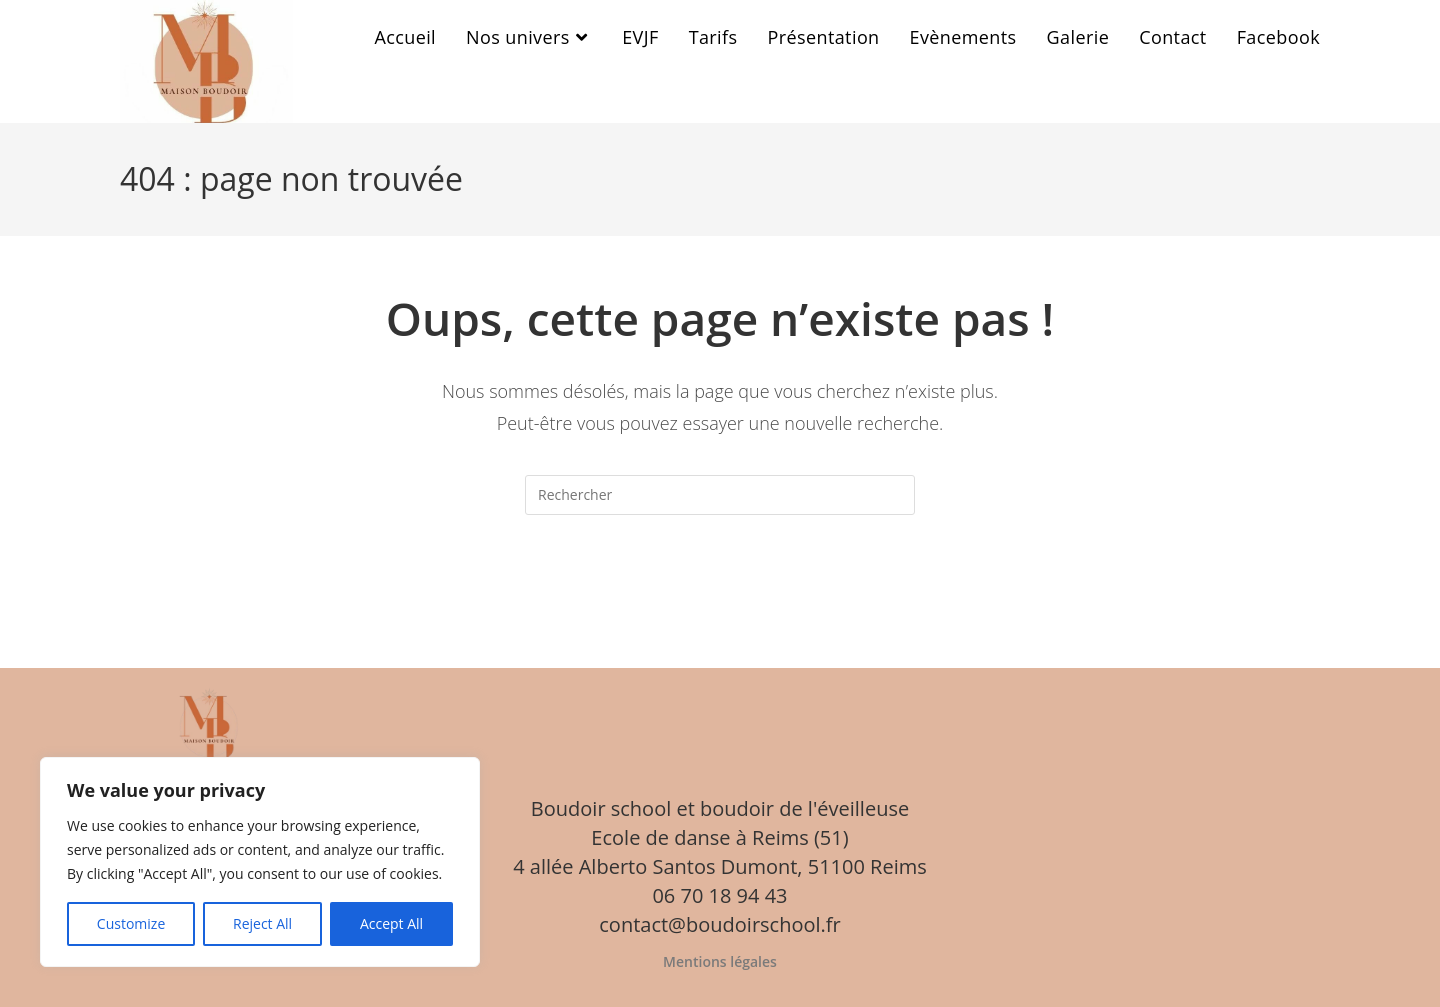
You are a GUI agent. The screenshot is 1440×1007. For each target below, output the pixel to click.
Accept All (391, 923)
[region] (260, 862)
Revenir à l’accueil (720, 596)
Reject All (262, 923)
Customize (131, 923)
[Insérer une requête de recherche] (720, 495)
